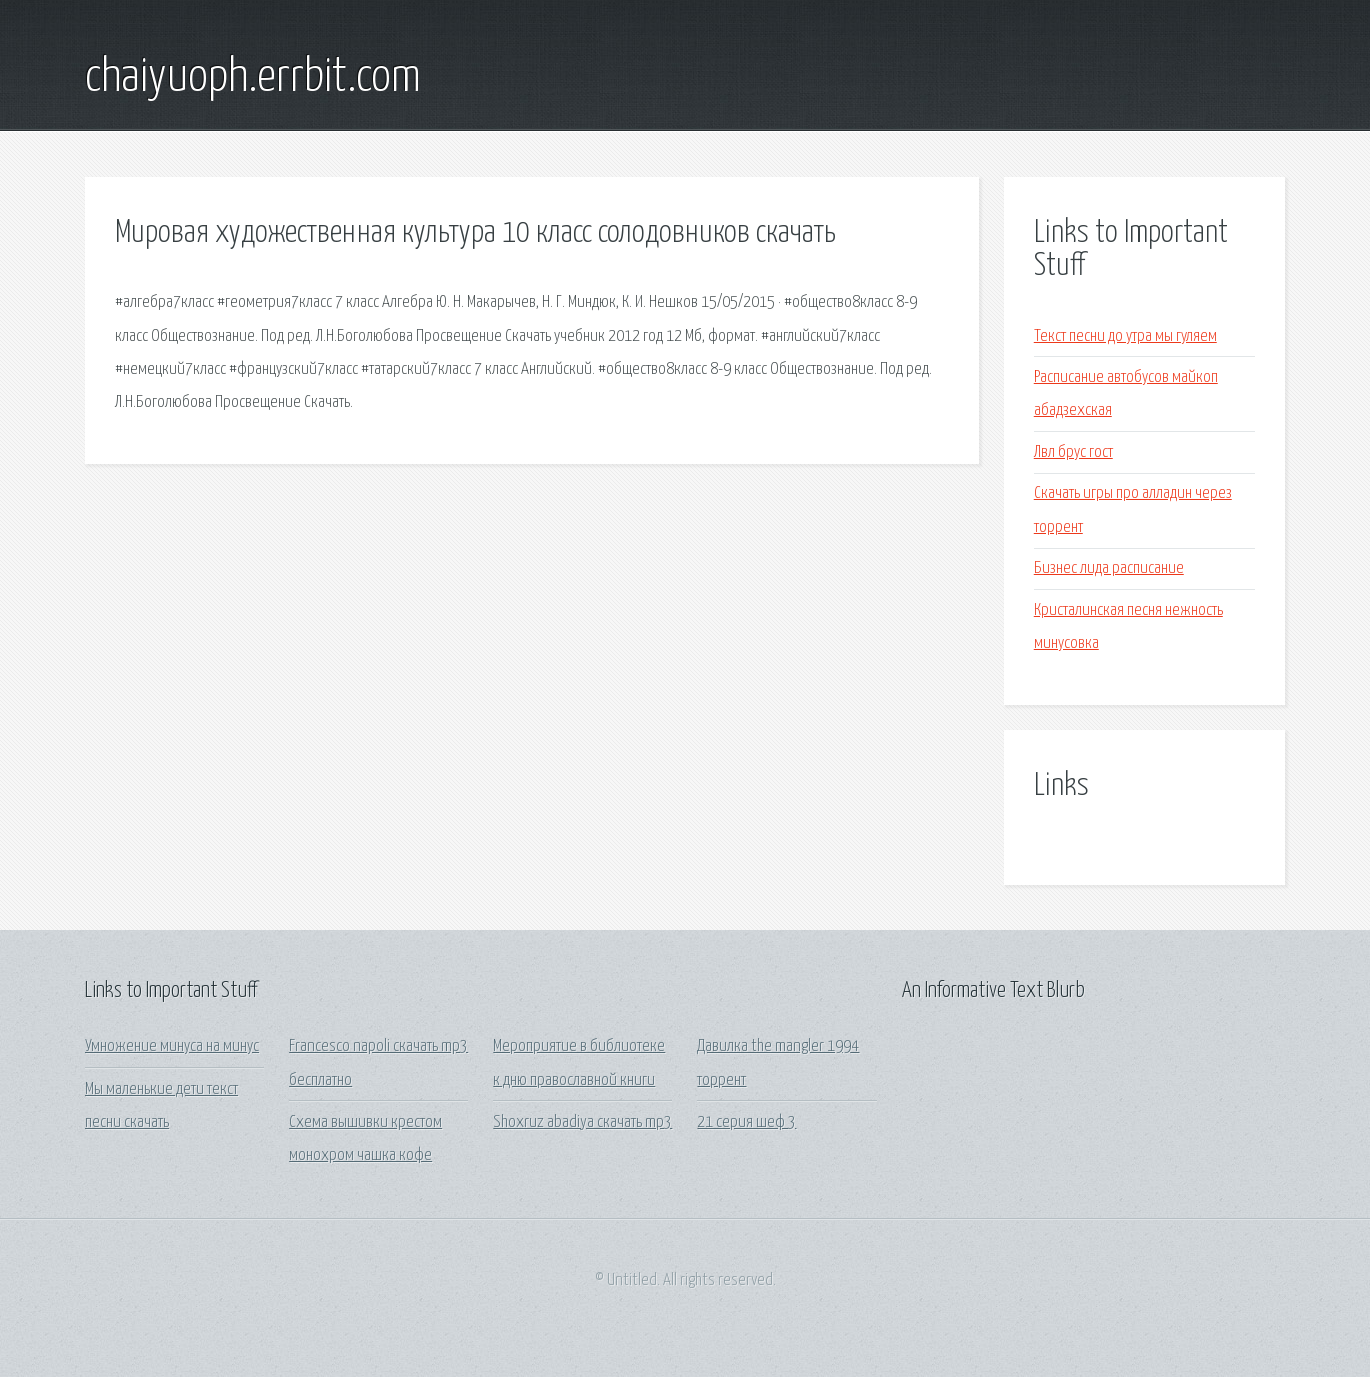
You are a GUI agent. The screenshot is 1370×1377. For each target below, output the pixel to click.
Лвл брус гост (1073, 452)
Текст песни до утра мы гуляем (1125, 336)
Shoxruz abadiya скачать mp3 (582, 1122)
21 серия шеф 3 (746, 1122)
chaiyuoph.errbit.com (253, 78)
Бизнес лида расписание (1109, 568)
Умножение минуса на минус (172, 1046)
